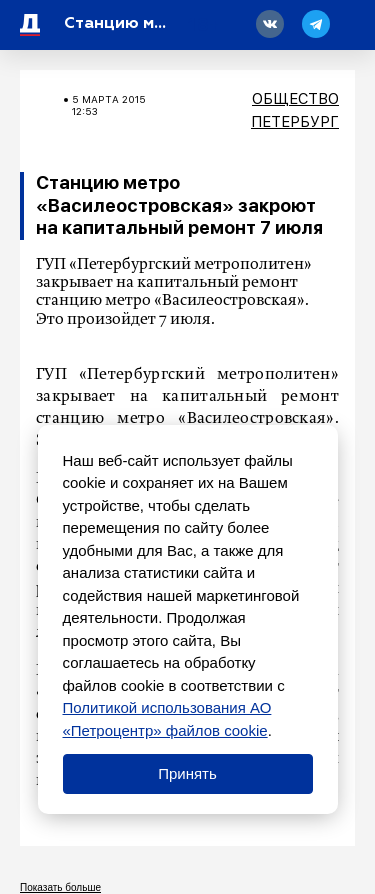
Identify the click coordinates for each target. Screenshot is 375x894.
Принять (187, 773)
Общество (295, 99)
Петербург (295, 122)
